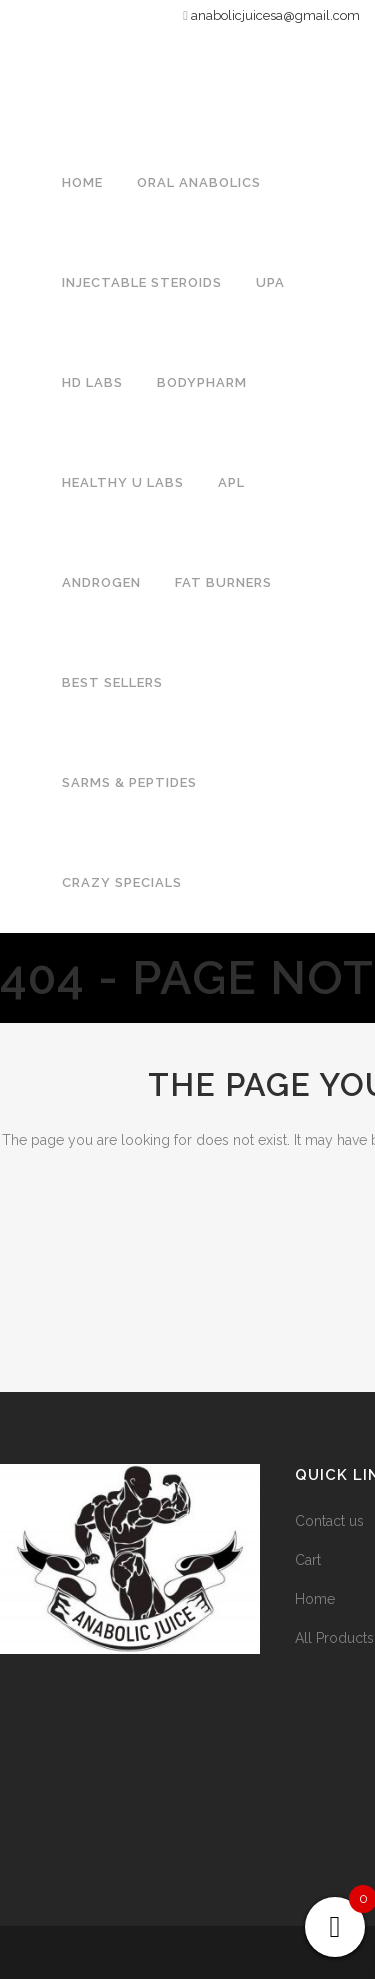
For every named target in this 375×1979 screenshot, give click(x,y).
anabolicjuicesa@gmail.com (275, 15)
